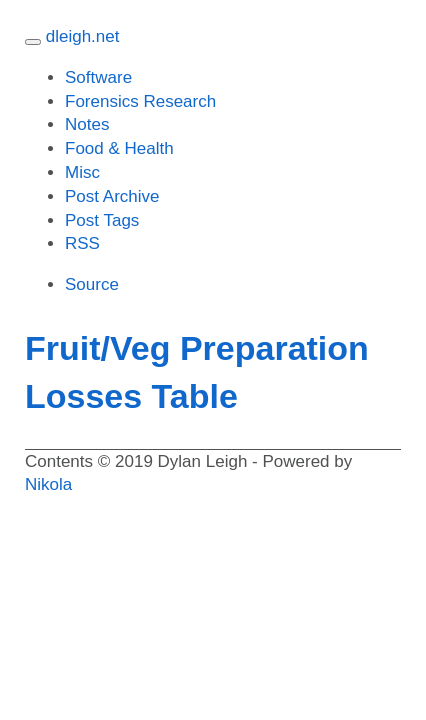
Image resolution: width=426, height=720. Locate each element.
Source (92, 284)
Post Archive (112, 196)
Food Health (119, 148)
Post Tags (102, 220)
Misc (82, 172)
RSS (82, 243)
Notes (87, 124)
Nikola (48, 484)
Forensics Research (140, 101)
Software (98, 77)
